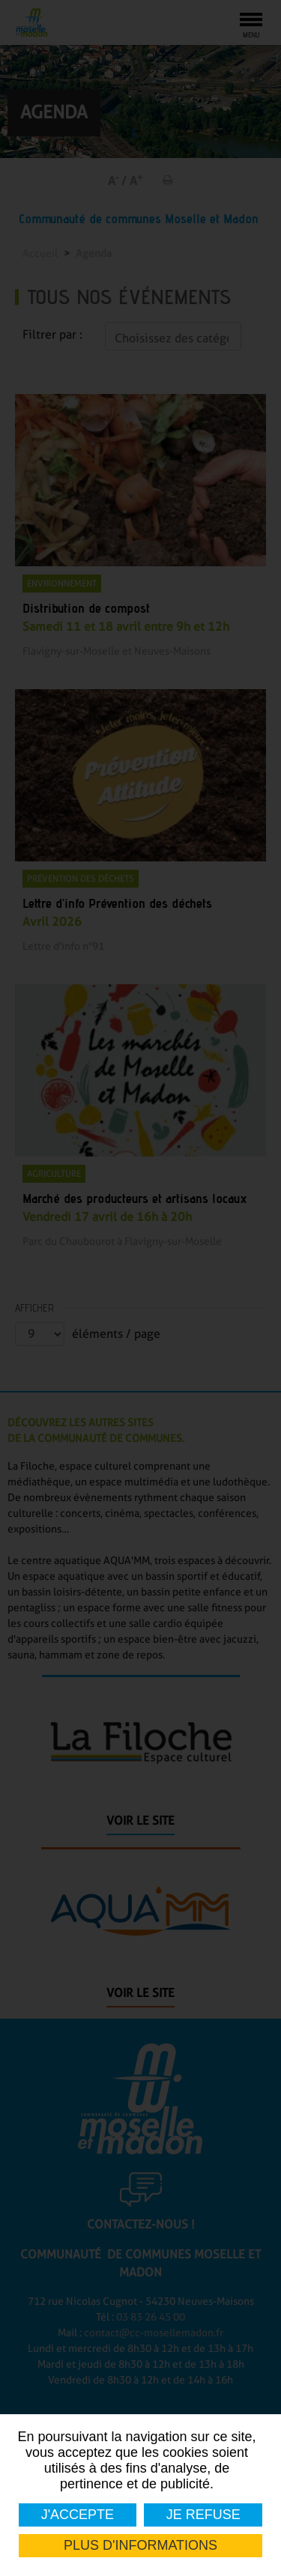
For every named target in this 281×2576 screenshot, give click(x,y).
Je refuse (203, 2514)
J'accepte (77, 2514)
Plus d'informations (140, 2545)
